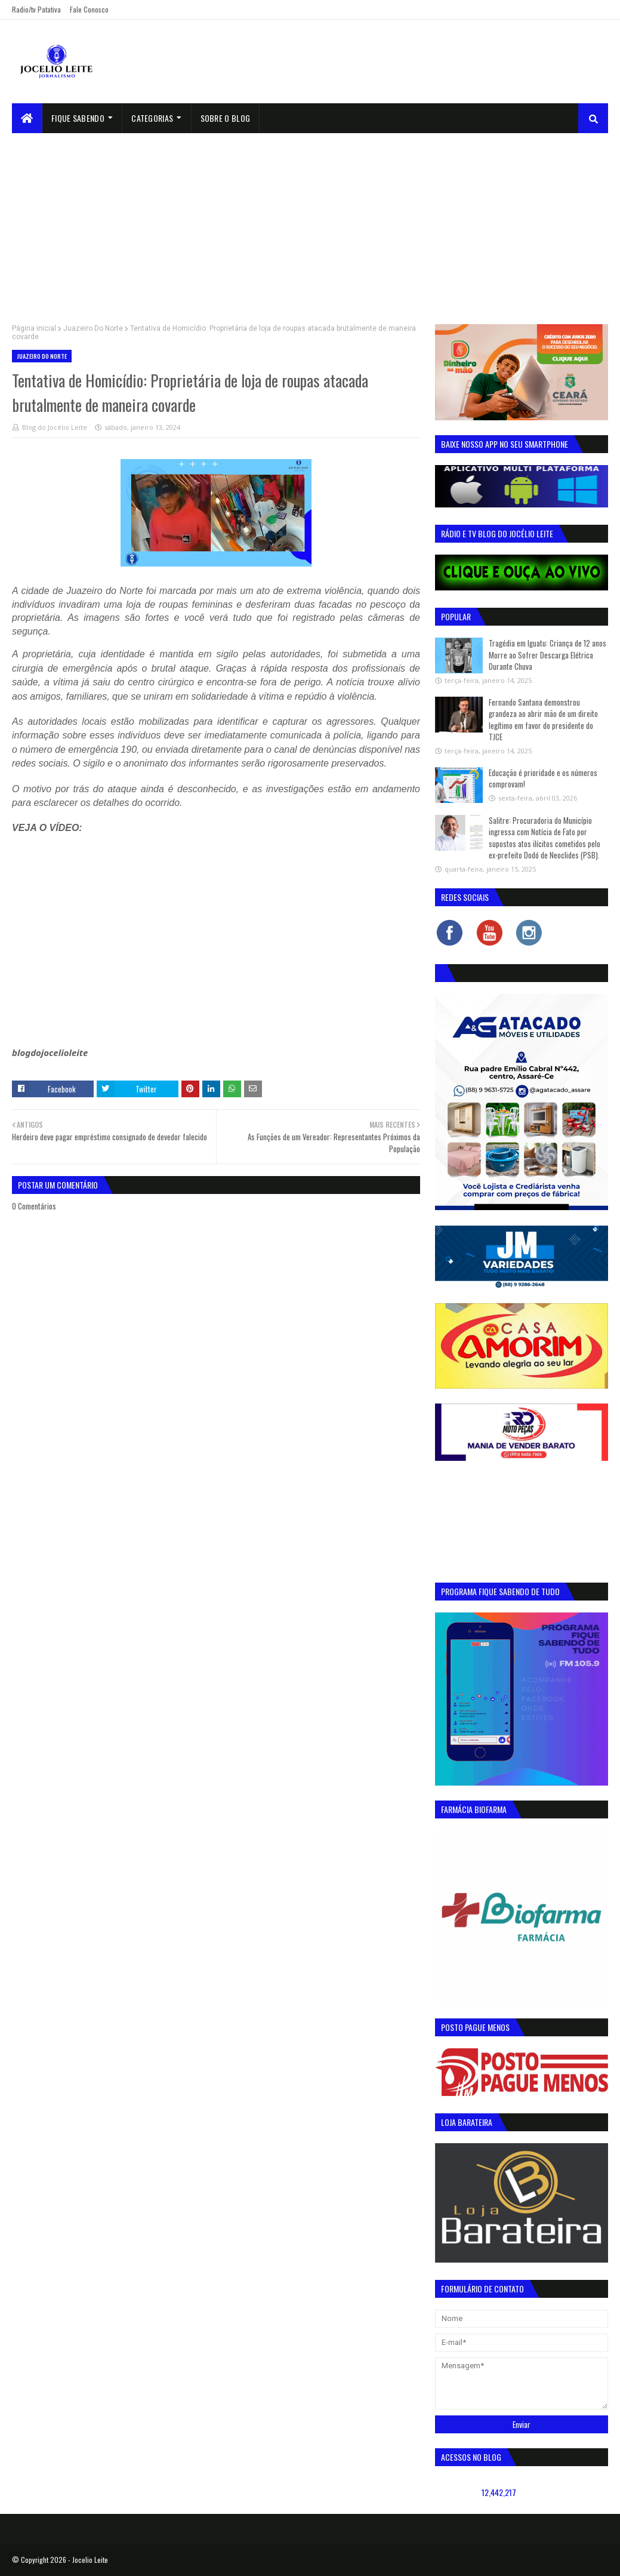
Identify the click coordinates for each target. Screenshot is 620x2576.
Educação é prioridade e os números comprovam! (543, 778)
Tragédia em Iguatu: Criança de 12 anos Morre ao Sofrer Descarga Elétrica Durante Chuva (547, 654)
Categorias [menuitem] (152, 118)
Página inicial (34, 328)
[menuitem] (27, 118)
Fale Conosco (89, 9)
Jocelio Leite (90, 2560)
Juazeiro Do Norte (93, 328)
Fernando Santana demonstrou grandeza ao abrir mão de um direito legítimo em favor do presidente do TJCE (543, 719)
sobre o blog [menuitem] (226, 118)
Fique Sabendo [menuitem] (77, 118)
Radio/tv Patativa (36, 9)
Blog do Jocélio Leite (54, 427)
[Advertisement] (310, 222)
